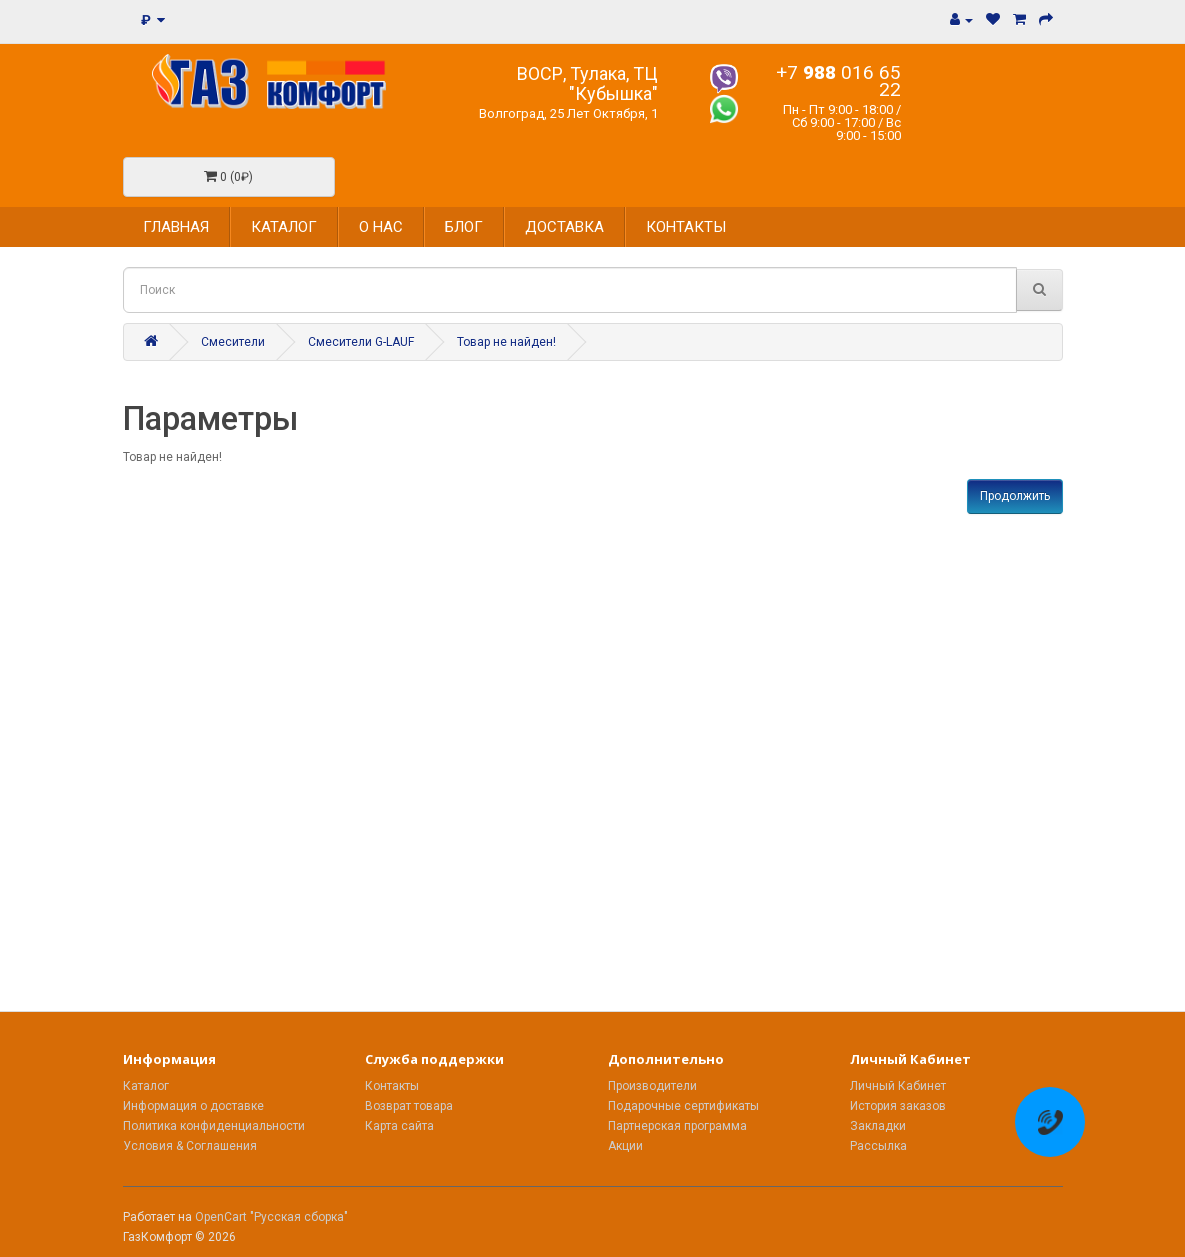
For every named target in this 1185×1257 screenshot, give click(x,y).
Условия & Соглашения (190, 1146)
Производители (652, 1086)
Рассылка (878, 1146)
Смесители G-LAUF (361, 342)
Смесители (233, 342)
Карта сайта (399, 1126)
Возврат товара (409, 1106)
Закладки (878, 1126)
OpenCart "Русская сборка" (271, 1217)
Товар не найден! (506, 342)
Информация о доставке (193, 1106)
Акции (625, 1146)
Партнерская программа (677, 1126)
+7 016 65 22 (838, 81)
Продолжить (1015, 496)
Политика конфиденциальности (214, 1126)
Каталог (146, 1086)
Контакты (392, 1086)
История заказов (898, 1106)
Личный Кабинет (898, 1086)
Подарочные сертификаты (683, 1106)
